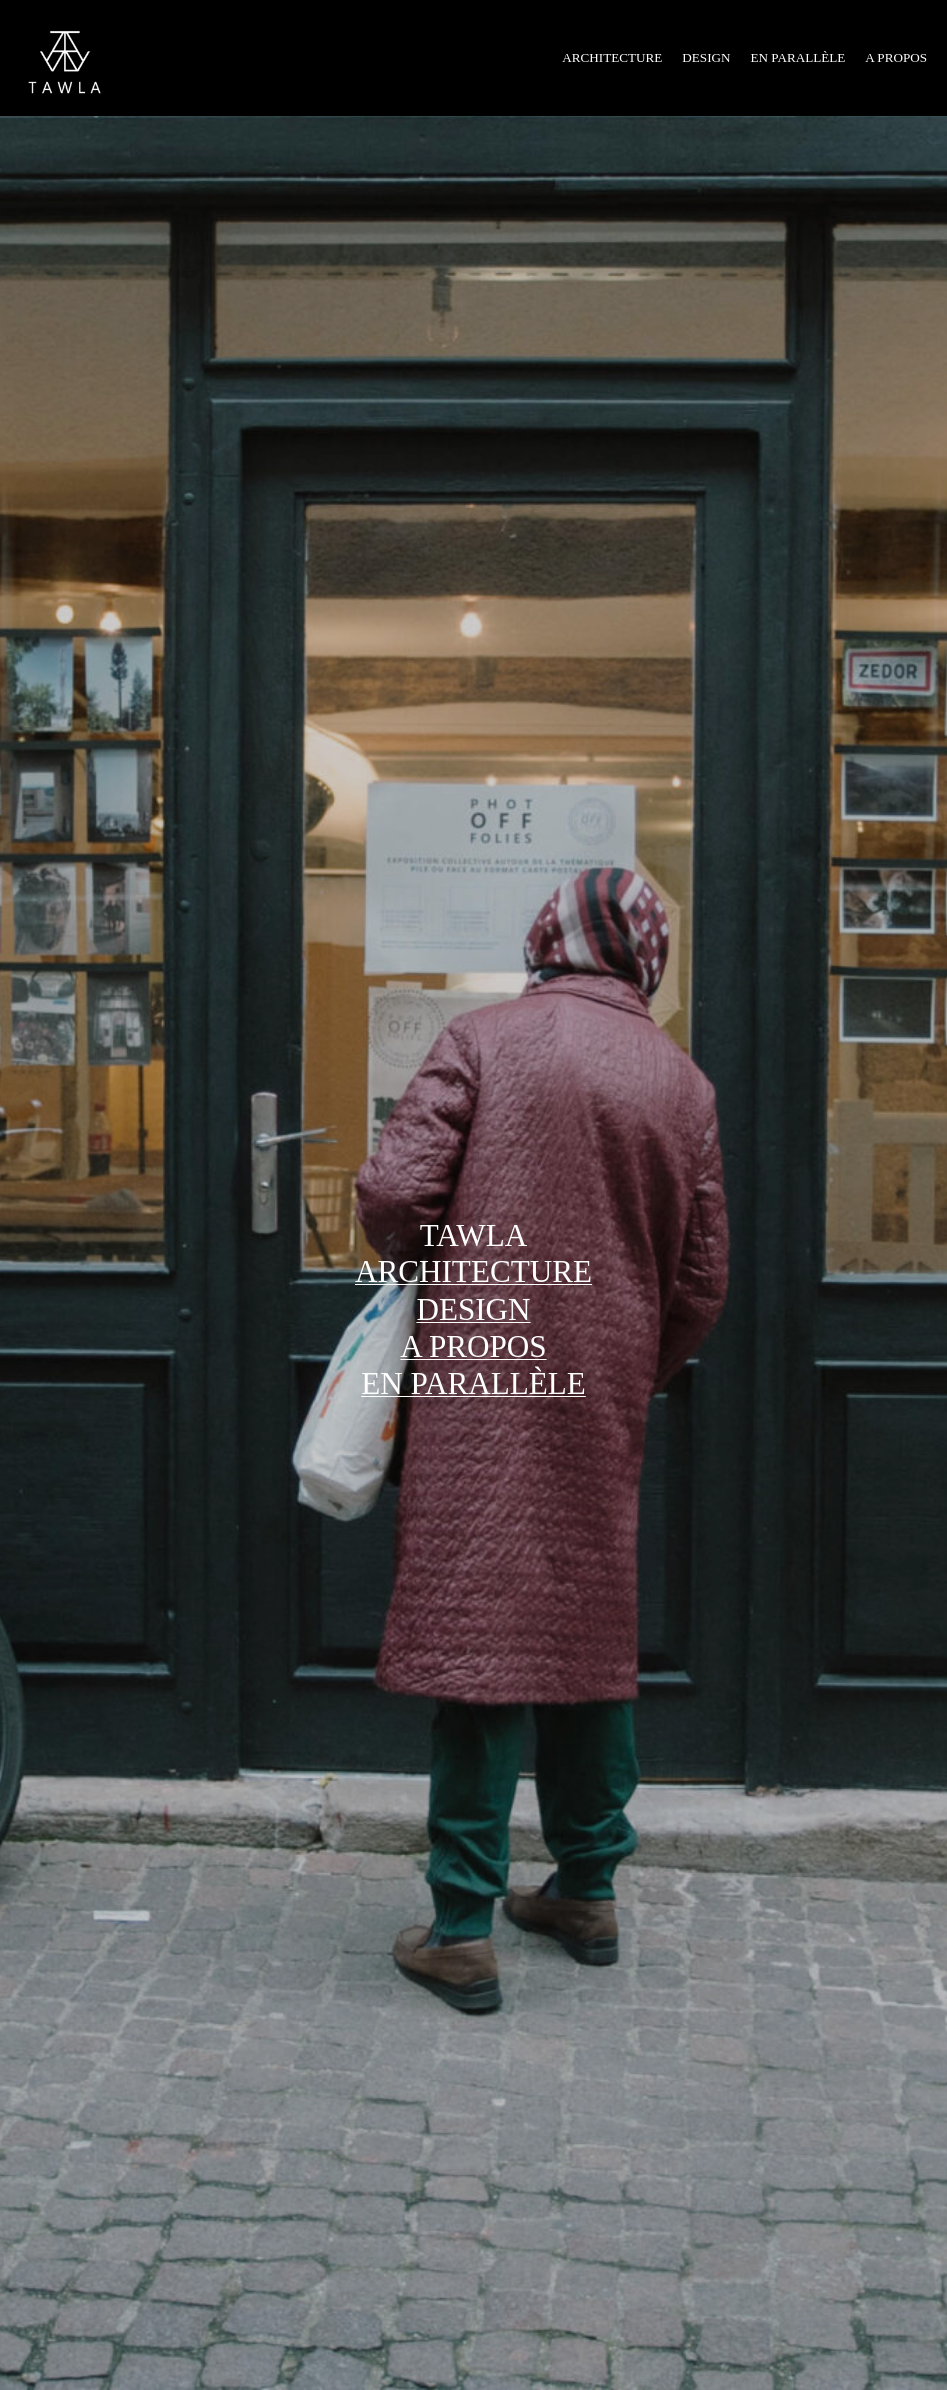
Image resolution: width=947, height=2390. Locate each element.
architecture (473, 1271)
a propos (473, 1346)
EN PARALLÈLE (473, 1383)
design (473, 1309)
